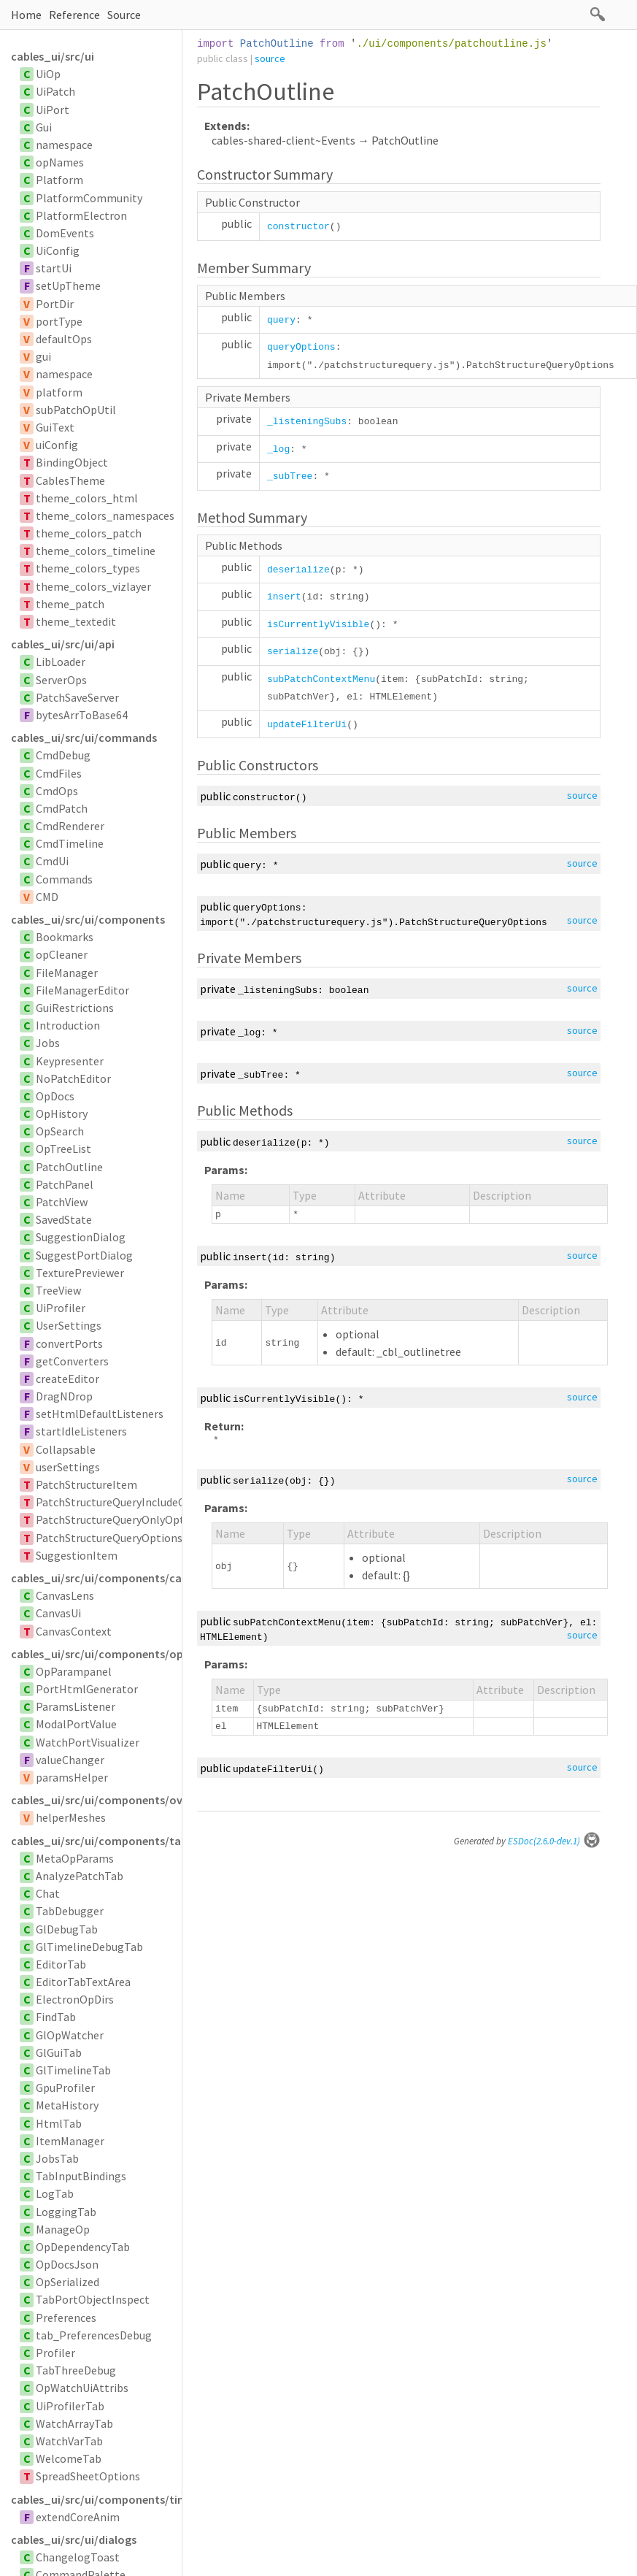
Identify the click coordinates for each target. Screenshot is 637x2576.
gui (43, 356)
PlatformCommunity (89, 198)
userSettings (68, 1467)
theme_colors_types (88, 568)
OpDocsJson (67, 2264)
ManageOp (63, 2229)
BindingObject (72, 462)
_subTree (289, 476)
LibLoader (60, 661)
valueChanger (70, 1759)
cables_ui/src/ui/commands (84, 737)
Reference (74, 14)
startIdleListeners (81, 1431)
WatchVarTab (69, 2441)
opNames (60, 162)
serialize (292, 651)
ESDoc (554, 1841)
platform (59, 392)
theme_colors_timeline (95, 550)
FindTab (56, 2016)
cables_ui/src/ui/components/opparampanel (96, 1654)
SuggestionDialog (81, 1237)
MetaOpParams (75, 1858)
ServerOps (61, 679)
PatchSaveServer (77, 697)
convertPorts (69, 1343)
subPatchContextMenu (321, 679)
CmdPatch (62, 808)
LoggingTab (66, 2211)
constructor (298, 226)
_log (278, 449)
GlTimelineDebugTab (89, 1946)
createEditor (67, 1378)
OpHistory (62, 1113)
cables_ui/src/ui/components (88, 919)
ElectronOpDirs (75, 1999)
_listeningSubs (307, 421)
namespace (64, 144)
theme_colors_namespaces (105, 515)
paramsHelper (72, 1777)
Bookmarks (64, 936)
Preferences (66, 2317)
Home (26, 14)
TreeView (58, 1290)
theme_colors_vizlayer (93, 586)
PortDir (55, 303)
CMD (47, 896)
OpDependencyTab (83, 2246)
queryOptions (301, 347)
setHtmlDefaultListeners (99, 1413)
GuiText (55, 427)
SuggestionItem (76, 1555)
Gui (44, 127)
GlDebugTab (67, 1929)
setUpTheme (68, 285)
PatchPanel (64, 1184)
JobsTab (57, 2158)
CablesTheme (70, 480)
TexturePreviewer (80, 1272)
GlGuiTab (59, 2052)
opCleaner (62, 954)
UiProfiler (60, 1307)
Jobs (48, 1042)
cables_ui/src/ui (52, 56)
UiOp (48, 73)
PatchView (62, 1202)
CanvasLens (65, 1595)
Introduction (68, 1025)
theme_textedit (76, 621)
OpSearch (60, 1131)
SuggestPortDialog (84, 1255)
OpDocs (55, 1096)
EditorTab (61, 1964)
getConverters (72, 1361)
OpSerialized (67, 2281)
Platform (59, 179)
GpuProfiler (65, 2087)
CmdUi (52, 861)
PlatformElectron (81, 215)
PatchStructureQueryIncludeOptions (127, 1502)
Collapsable (66, 1449)
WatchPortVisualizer (87, 1742)
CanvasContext (74, 1631)
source (270, 58)
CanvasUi (58, 1613)
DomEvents (65, 233)
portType (59, 321)
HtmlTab (59, 2123)
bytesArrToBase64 (82, 715)
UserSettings (68, 1325)
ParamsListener (75, 1706)
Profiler (55, 2352)
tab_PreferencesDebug (94, 2335)
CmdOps (57, 790)
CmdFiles (59, 773)
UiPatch (55, 91)
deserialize (298, 569)
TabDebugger (70, 1911)
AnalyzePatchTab (79, 1875)
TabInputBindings (81, 2176)
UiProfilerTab (70, 2406)
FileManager (67, 972)
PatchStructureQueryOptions (109, 1537)
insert (284, 596)
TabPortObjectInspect (93, 2299)
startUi (54, 268)
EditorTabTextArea (83, 1981)
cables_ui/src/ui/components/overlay (96, 1800)
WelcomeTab (68, 2458)
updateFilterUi (307, 724)
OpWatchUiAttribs (82, 2387)
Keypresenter (70, 1061)
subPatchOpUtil (76, 409)
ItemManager (70, 2141)
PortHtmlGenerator (87, 1689)
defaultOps (64, 338)
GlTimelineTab (73, 2070)
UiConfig (58, 250)
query (281, 320)
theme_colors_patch (89, 533)
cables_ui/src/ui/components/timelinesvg (96, 2499)
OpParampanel (74, 1671)
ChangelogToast (78, 2557)
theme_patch (70, 604)
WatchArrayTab (74, 2423)
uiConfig (57, 444)
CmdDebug (63, 755)
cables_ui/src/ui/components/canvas (96, 1578)
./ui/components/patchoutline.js (451, 44)
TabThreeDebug (76, 2370)
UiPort (52, 109)
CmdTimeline (70, 843)
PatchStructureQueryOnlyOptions (121, 1519)
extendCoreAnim (78, 2517)
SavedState (64, 1219)
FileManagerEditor (82, 990)
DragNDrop (64, 1396)
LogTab (55, 2193)
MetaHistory (67, 2105)
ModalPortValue (76, 1724)
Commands (64, 879)
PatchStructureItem (86, 1484)
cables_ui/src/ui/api (63, 644)
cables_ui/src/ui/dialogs (73, 2539)
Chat (48, 1893)
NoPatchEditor (73, 1078)
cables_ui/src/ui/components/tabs (96, 1840)
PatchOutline (69, 1166)
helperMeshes (71, 1817)
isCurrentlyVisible (318, 624)
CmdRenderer (70, 826)
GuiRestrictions (75, 1007)
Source (124, 14)
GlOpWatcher (70, 2035)
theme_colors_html (87, 498)
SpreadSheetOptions (88, 2476)
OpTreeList (63, 1148)
